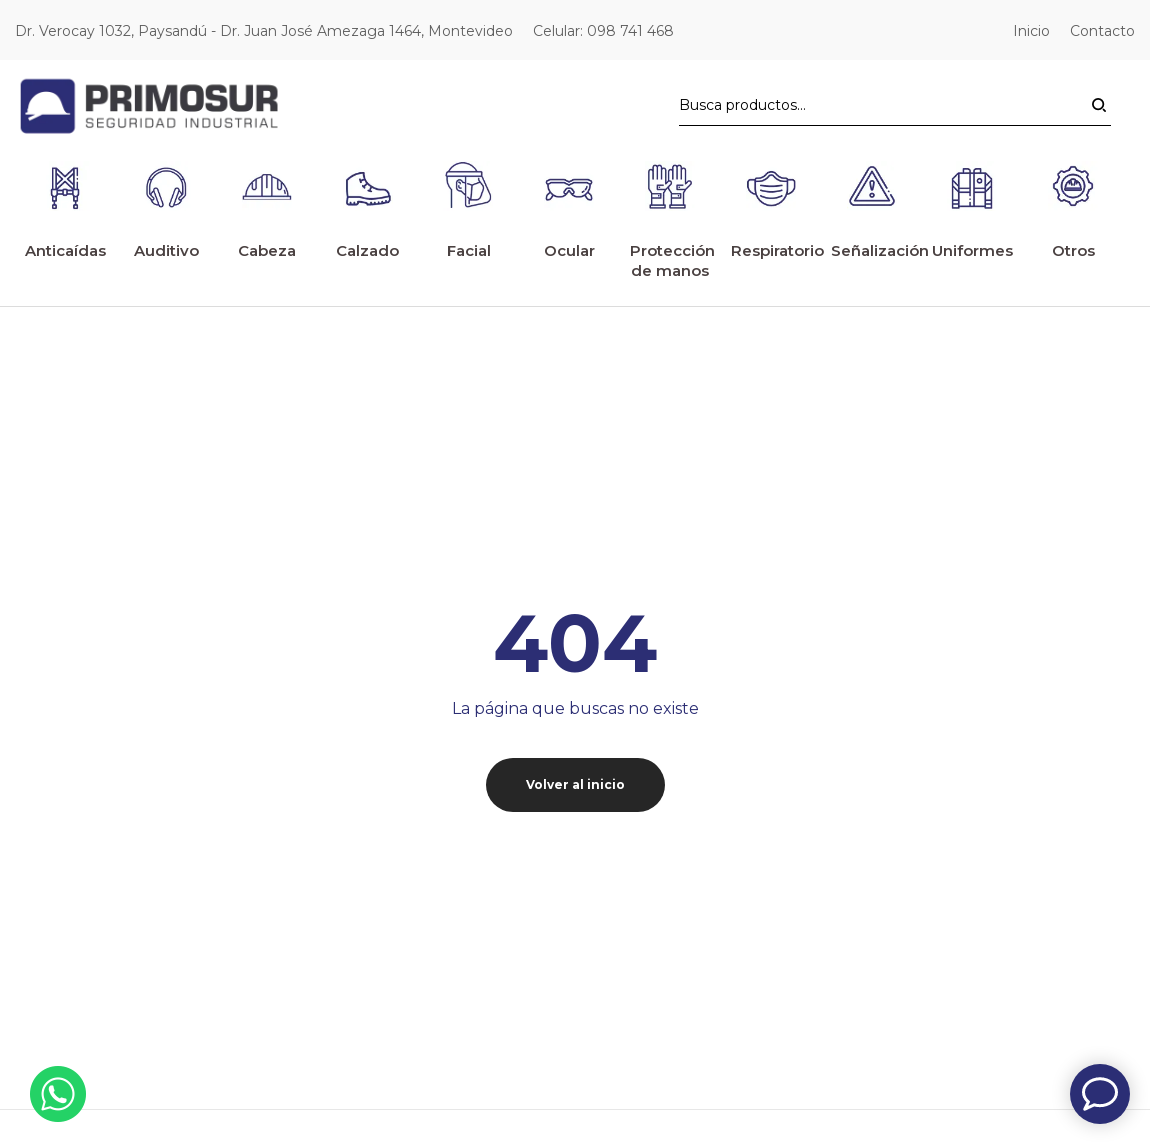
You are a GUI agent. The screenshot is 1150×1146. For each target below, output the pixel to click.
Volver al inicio (575, 739)
